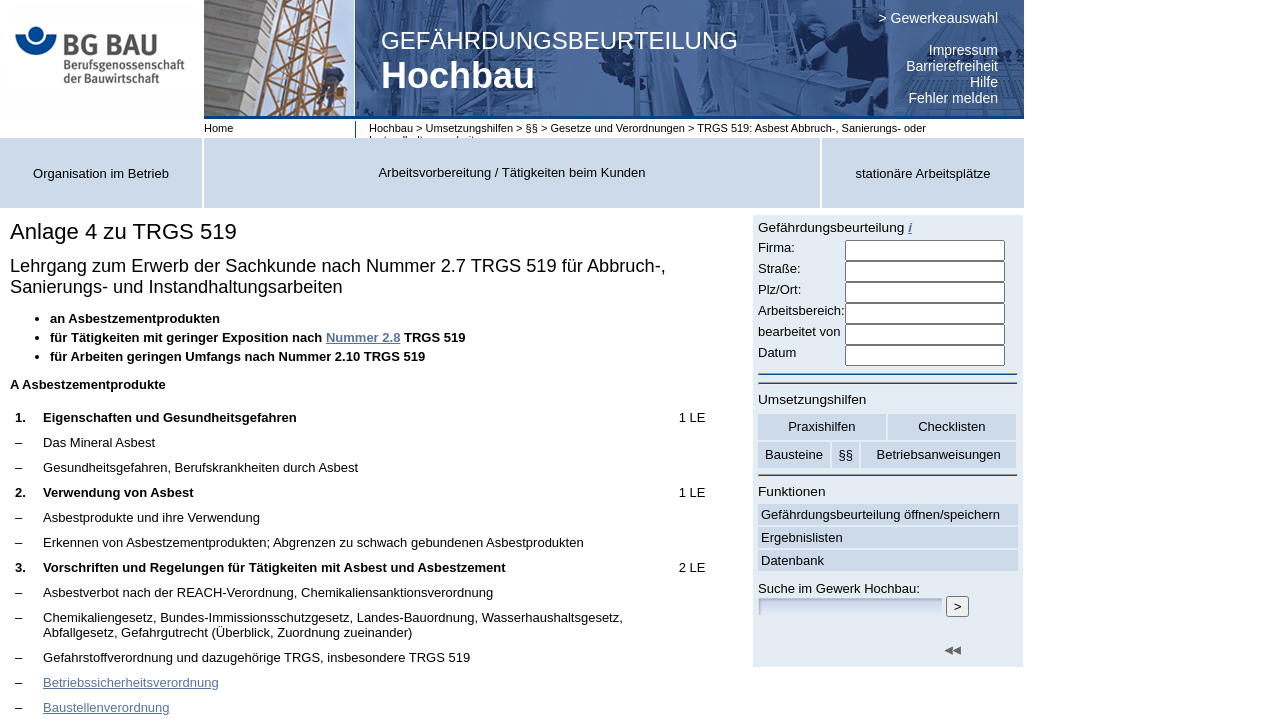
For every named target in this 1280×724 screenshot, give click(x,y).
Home (218, 128)
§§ (532, 128)
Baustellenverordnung (106, 707)
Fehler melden (954, 98)
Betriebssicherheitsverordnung (131, 682)
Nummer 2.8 (363, 337)
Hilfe (984, 82)
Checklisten (951, 426)
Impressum (963, 50)
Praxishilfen (821, 426)
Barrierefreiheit (952, 66)
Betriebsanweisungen (939, 454)
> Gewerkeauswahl (938, 18)
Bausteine (794, 454)
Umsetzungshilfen (469, 128)
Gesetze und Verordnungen (617, 128)
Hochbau (391, 128)
